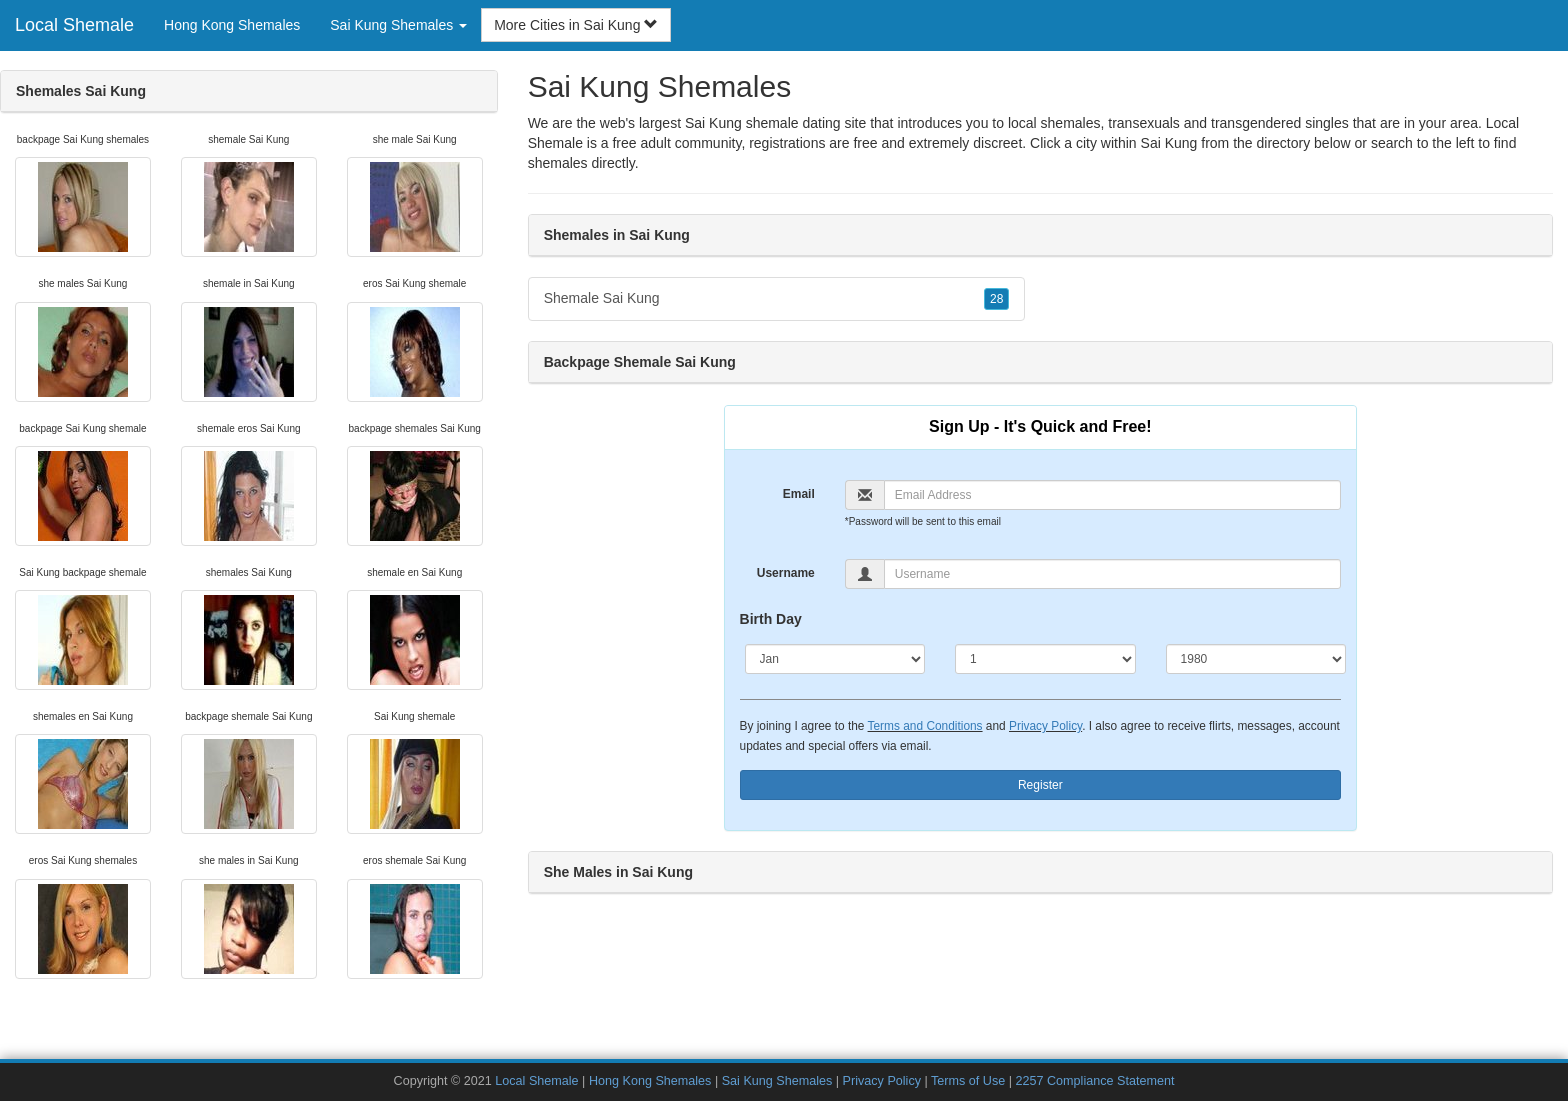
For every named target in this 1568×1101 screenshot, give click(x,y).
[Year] (1256, 659)
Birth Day (771, 619)
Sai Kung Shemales (777, 1081)
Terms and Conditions (925, 726)
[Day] (1045, 659)
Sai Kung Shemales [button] (398, 25)
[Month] (835, 659)
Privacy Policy (1045, 726)
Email (799, 494)
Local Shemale (74, 25)
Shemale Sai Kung (777, 299)
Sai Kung (1169, 143)
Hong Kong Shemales (232, 25)
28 (996, 299)
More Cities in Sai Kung (576, 25)
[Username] (1112, 574)
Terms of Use (968, 1081)
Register (1040, 785)
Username (786, 573)
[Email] (1112, 495)
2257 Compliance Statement (1095, 1081)
